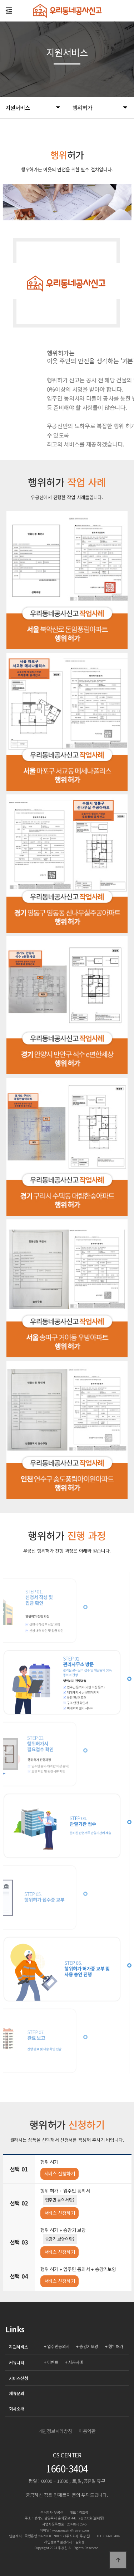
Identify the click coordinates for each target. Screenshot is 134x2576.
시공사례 (75, 2362)
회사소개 (16, 2408)
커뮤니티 (16, 2362)
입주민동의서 (58, 2346)
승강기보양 (88, 2346)
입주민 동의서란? (60, 2200)
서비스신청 (18, 2378)
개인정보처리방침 (55, 2431)
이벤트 (53, 2362)
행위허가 (115, 2346)
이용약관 (87, 2431)
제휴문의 (16, 2393)
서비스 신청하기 (59, 2173)
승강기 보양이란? (60, 2239)
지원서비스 (18, 2346)
